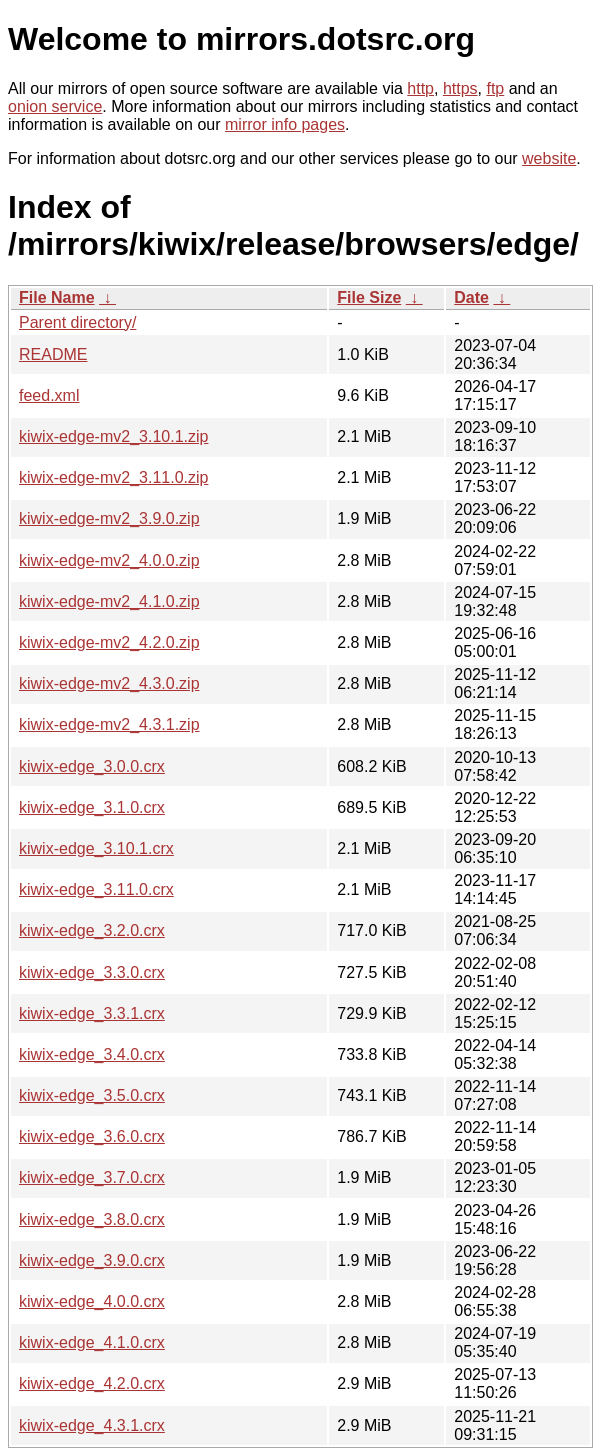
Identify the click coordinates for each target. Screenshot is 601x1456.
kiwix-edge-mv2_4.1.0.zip (109, 601)
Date (471, 297)
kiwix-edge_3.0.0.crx (92, 766)
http (420, 88)
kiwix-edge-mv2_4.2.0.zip (109, 642)
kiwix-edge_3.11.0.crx (96, 889)
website (549, 158)
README (53, 354)
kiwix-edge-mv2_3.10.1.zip (113, 436)
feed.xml (49, 395)
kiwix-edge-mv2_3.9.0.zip (109, 518)
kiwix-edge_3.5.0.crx (92, 1095)
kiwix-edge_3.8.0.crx (92, 1219)
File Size (369, 297)
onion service (55, 106)
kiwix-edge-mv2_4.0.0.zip (109, 560)
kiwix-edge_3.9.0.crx (92, 1260)
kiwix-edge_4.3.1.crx (92, 1425)
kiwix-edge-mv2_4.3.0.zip (109, 683)
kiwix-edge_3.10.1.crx (96, 848)
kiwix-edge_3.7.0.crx (92, 1177)
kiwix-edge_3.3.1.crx (92, 1013)
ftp (495, 88)
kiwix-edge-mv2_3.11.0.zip (113, 477)
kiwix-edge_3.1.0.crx (92, 807)
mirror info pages (285, 124)
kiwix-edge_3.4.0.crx (92, 1054)
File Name (57, 297)
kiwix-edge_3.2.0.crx (92, 930)
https (460, 88)
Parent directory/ (77, 322)
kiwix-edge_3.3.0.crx (92, 972)
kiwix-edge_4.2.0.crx (92, 1383)
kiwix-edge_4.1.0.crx (92, 1342)
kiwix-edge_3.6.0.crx (92, 1136)
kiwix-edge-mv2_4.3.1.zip (109, 724)
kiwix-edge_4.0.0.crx (92, 1301)
